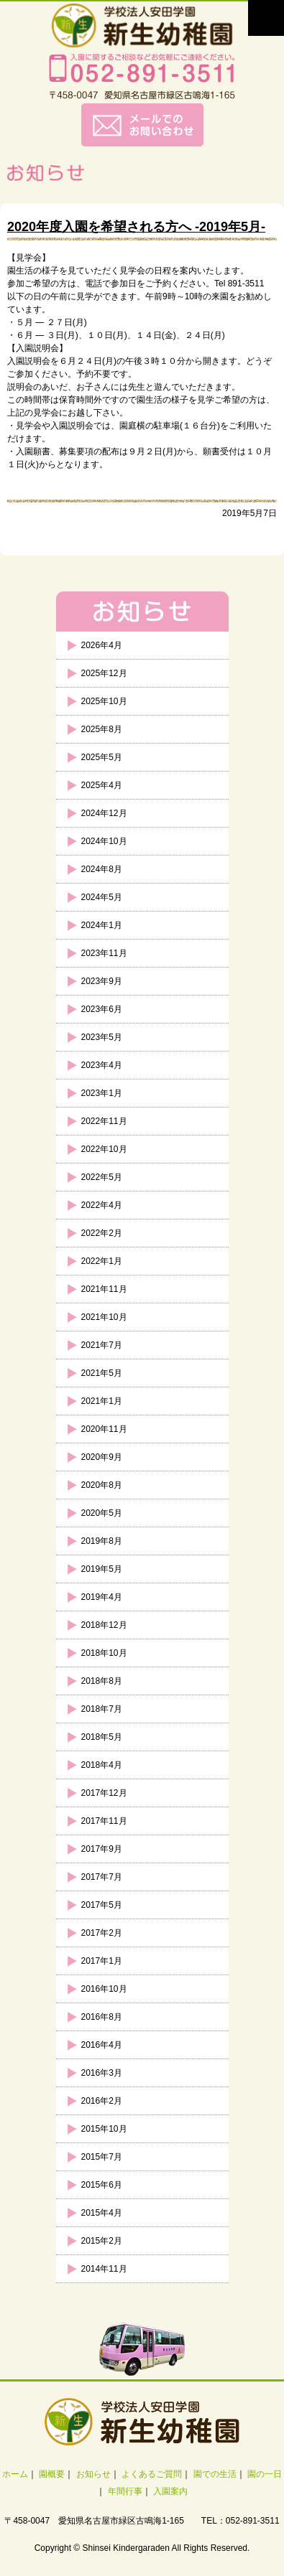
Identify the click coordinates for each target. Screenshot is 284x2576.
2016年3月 (101, 2073)
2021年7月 (101, 1345)
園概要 (52, 2474)
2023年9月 (101, 981)
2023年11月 (104, 953)
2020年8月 (101, 1485)
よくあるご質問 (152, 2474)
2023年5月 (101, 1037)
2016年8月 (101, 2017)
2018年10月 (104, 1653)
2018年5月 (101, 1737)
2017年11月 (104, 1821)
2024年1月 (101, 925)
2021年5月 (101, 1373)
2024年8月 (101, 869)
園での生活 (215, 2474)
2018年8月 (101, 1681)
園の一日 (264, 2474)
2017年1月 (101, 1961)
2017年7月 (101, 1877)
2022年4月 (101, 1205)
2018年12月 (104, 1625)
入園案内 (170, 2491)
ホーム (15, 2474)
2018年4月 (101, 1765)
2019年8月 (101, 1541)
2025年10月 (104, 701)
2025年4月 (101, 785)
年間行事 (125, 2491)
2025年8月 (101, 729)
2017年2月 (101, 1933)
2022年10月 (104, 1149)
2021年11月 (104, 1289)
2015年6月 (101, 2185)
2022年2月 (101, 1233)
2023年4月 (101, 1065)
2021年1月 (101, 1401)
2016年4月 (101, 2045)
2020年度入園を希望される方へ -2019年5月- (136, 227)
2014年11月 (104, 2269)
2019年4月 (101, 1597)
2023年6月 (101, 1009)
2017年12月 (104, 1793)
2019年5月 (101, 1569)
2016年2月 (101, 2101)
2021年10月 (104, 1317)
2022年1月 (101, 1261)
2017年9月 (101, 1849)
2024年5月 (101, 897)
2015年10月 (104, 2129)
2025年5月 (101, 757)
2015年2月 (101, 2241)
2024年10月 (104, 841)
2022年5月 (101, 1177)
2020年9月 (101, 1457)
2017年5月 (101, 1905)
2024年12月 (104, 813)
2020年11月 (104, 1429)
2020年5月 (101, 1513)
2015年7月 (101, 2157)
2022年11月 (104, 1121)
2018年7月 (101, 1709)
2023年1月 (101, 1093)
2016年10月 (104, 1989)
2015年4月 (101, 2213)
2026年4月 (101, 645)
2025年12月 (104, 673)
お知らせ (93, 2474)
